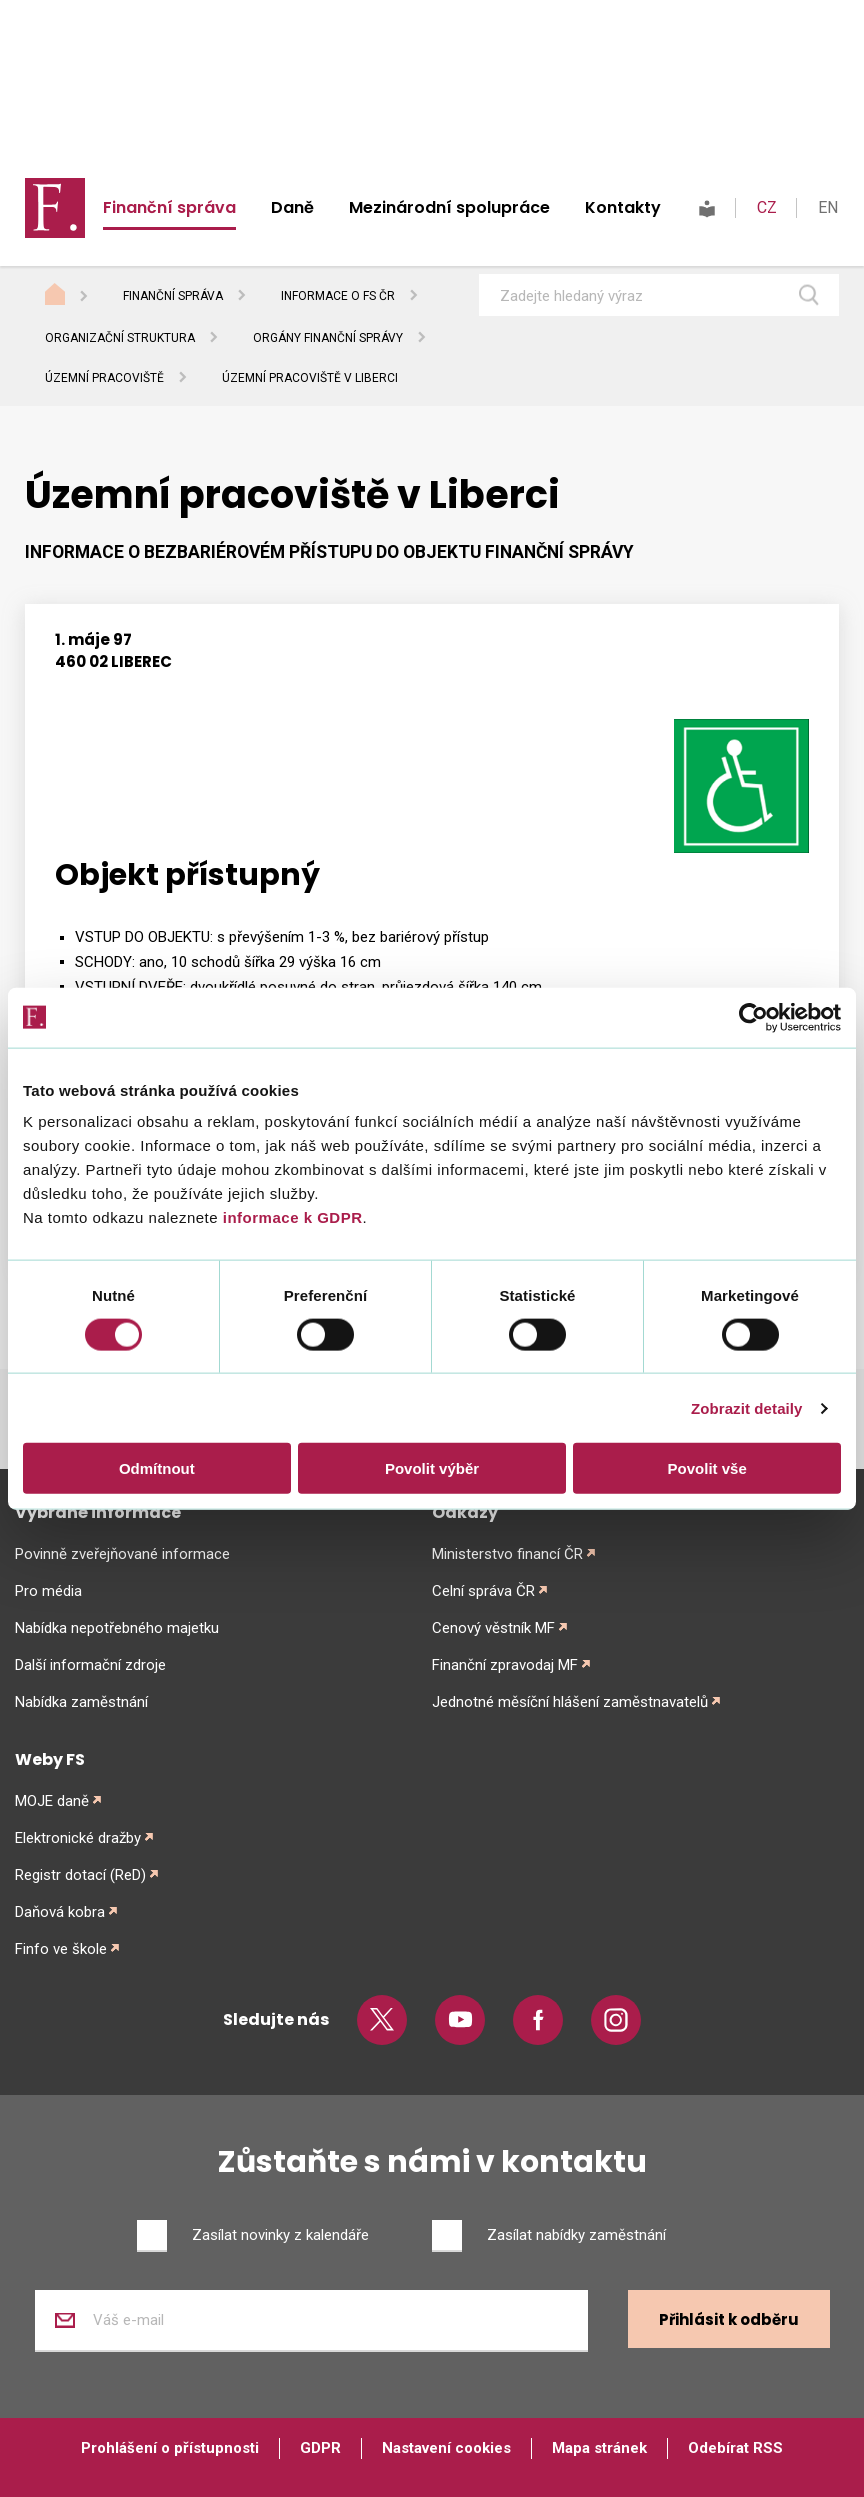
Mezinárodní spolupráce (449, 207)
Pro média (48, 1591)
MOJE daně (52, 1801)
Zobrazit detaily (747, 1407)
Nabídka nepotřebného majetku (117, 1628)
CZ (767, 207)
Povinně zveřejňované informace (122, 1554)
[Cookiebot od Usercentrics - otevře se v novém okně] (753, 1017)
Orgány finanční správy (328, 338)
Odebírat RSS (735, 2448)
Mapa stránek (599, 2448)
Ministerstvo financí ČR (507, 1554)
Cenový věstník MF (493, 1628)
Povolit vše (707, 1468)
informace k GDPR (290, 1217)
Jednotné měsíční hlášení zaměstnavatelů (570, 1702)
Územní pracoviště (104, 378)
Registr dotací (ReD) (80, 1875)
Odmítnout (157, 1468)
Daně (292, 207)
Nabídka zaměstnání (81, 1702)
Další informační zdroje (90, 1665)
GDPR (320, 2448)
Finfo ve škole (61, 1949)
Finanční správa (169, 207)
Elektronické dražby (78, 1838)
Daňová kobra (60, 1912)
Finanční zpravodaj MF (505, 1665)
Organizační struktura (120, 338)
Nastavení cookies (446, 2448)
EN (828, 207)
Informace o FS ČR (338, 296)
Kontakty (623, 207)
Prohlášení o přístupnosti (170, 2448)
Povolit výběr (432, 1468)
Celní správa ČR (483, 1591)
